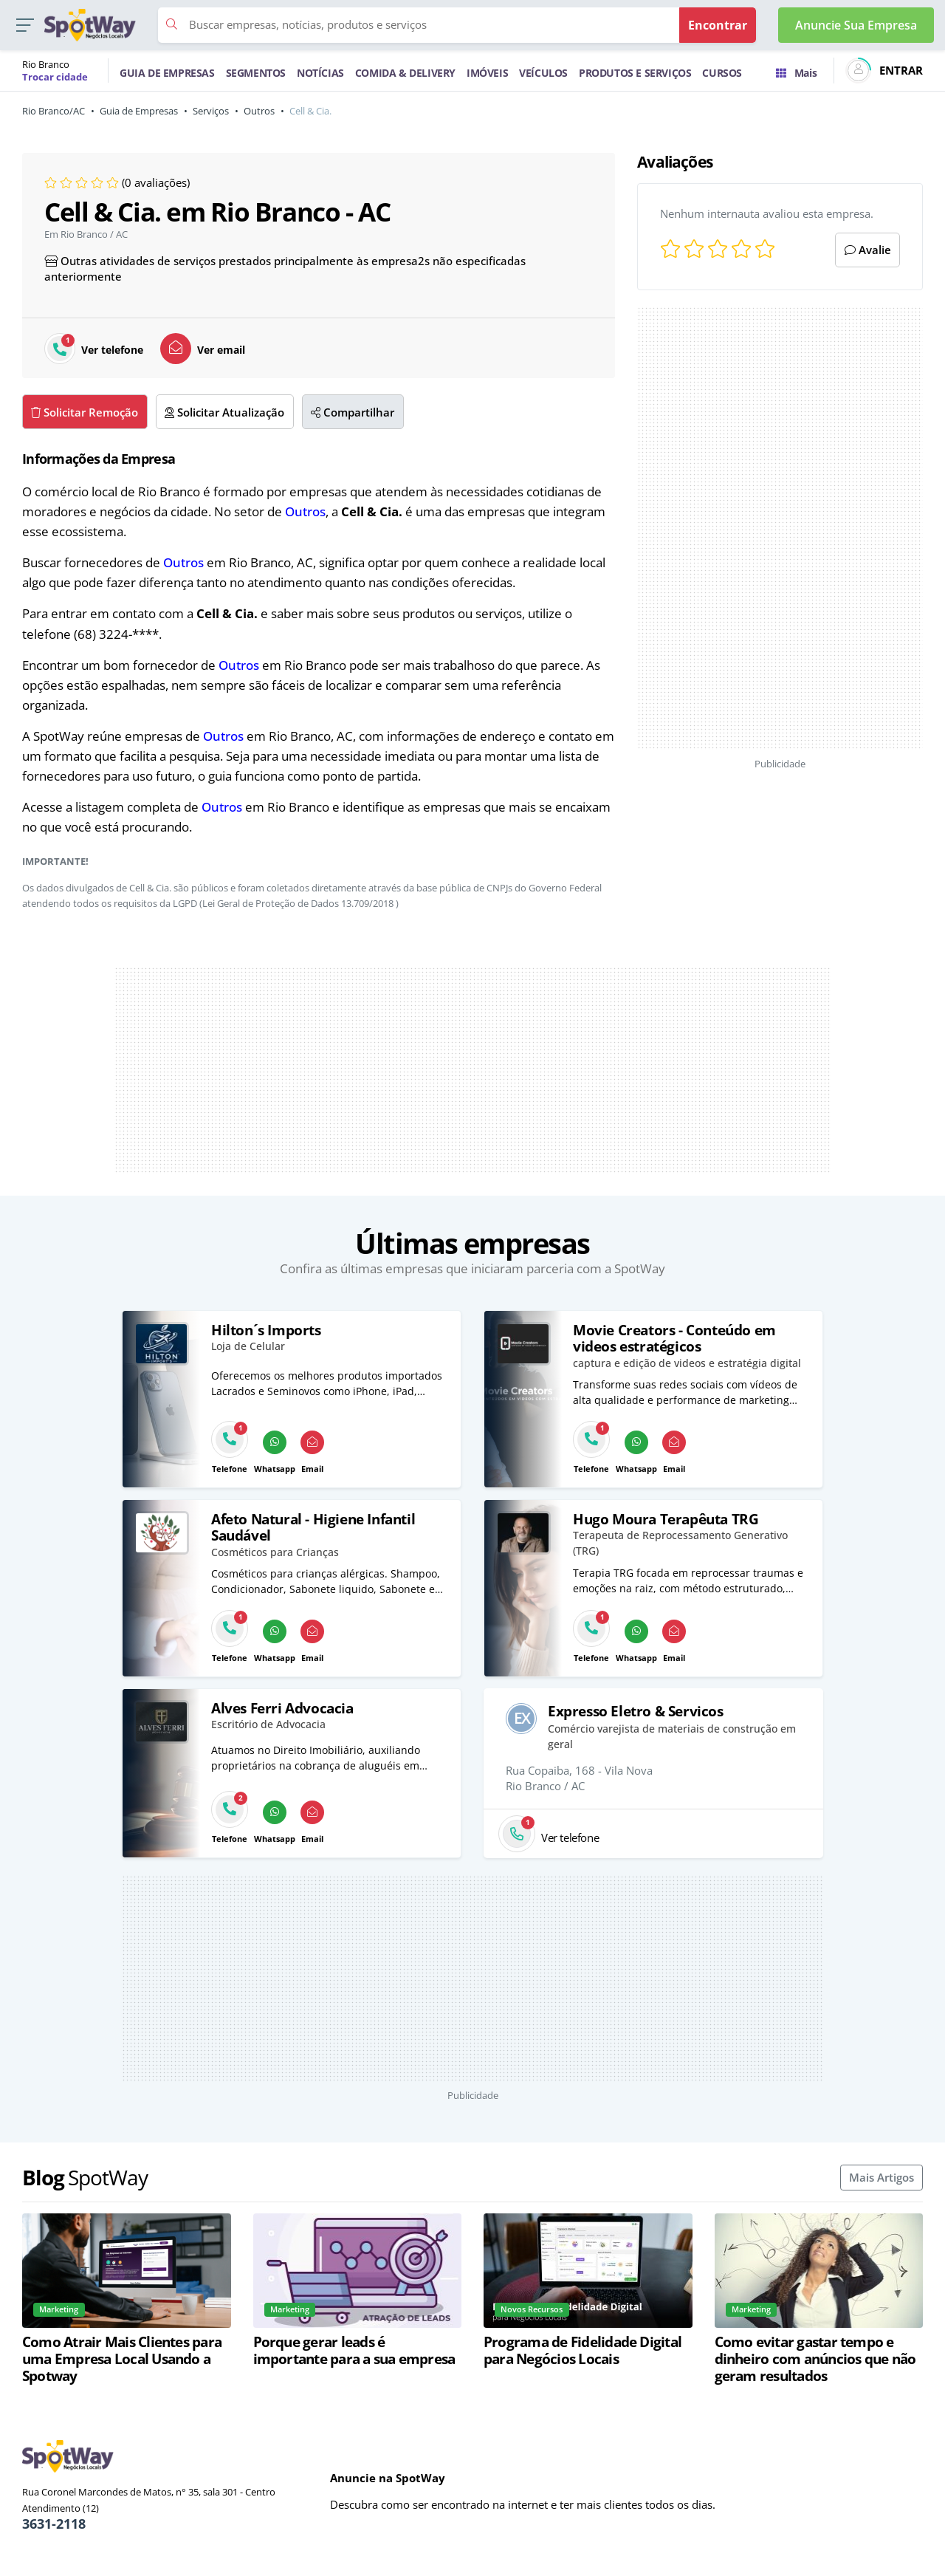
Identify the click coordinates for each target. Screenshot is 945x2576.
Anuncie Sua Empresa (856, 25)
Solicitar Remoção (84, 412)
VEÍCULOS (543, 73)
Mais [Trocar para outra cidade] (796, 73)
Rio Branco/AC (53, 110)
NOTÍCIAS (320, 73)
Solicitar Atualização (224, 412)
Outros (259, 110)
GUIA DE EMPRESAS (167, 73)
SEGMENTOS (256, 73)
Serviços (211, 110)
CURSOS (722, 73)
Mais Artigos (881, 2177)
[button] (24, 25)
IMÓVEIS (487, 73)
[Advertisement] (780, 528)
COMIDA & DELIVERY (405, 73)
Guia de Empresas (139, 110)
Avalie (868, 249)
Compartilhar (352, 412)
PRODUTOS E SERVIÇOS (635, 73)
